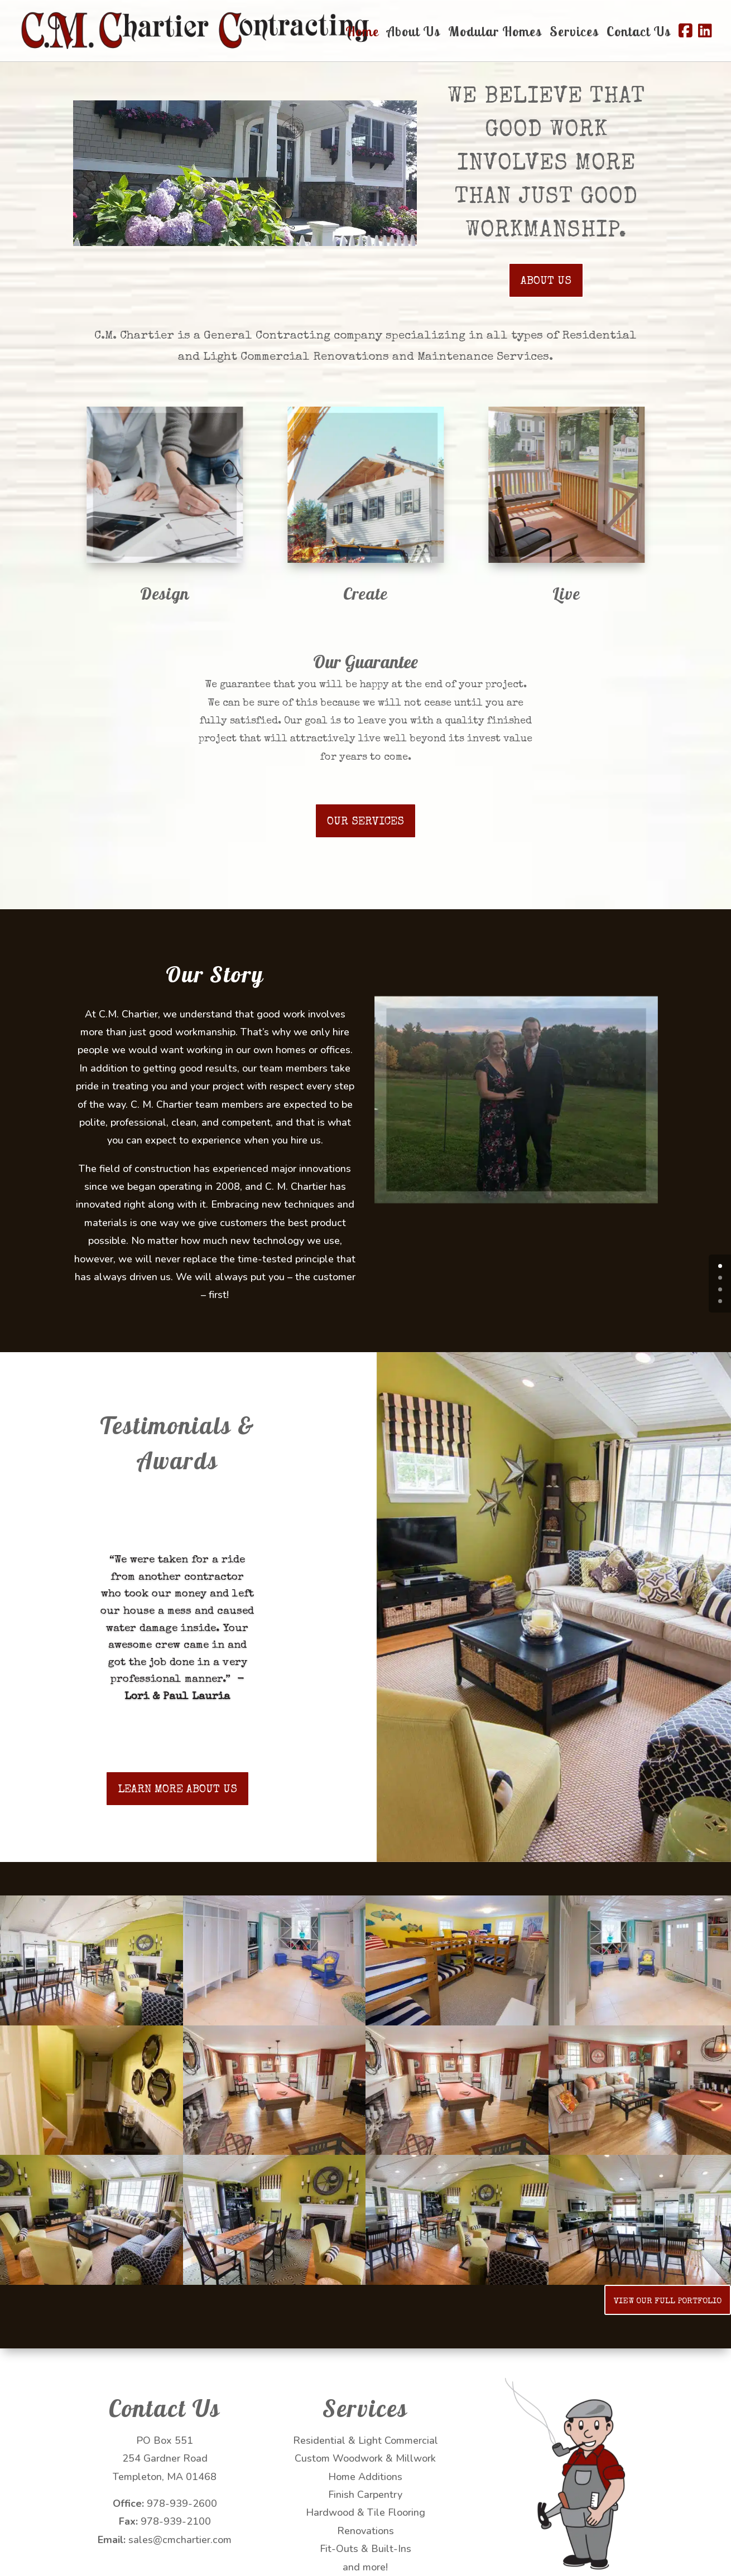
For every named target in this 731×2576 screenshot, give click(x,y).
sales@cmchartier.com (180, 2539)
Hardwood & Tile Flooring (365, 2512)
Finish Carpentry (365, 2494)
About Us (413, 33)
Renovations (365, 2531)
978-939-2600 (182, 2503)
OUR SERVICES (365, 822)
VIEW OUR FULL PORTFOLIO (668, 2301)
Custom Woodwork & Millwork (365, 2458)
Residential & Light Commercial (365, 2440)
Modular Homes (495, 33)
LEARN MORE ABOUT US (177, 1790)
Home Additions (365, 2476)
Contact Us (639, 33)
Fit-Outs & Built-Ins (365, 2548)
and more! (365, 2567)
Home (362, 33)
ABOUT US (546, 281)
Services (574, 33)
